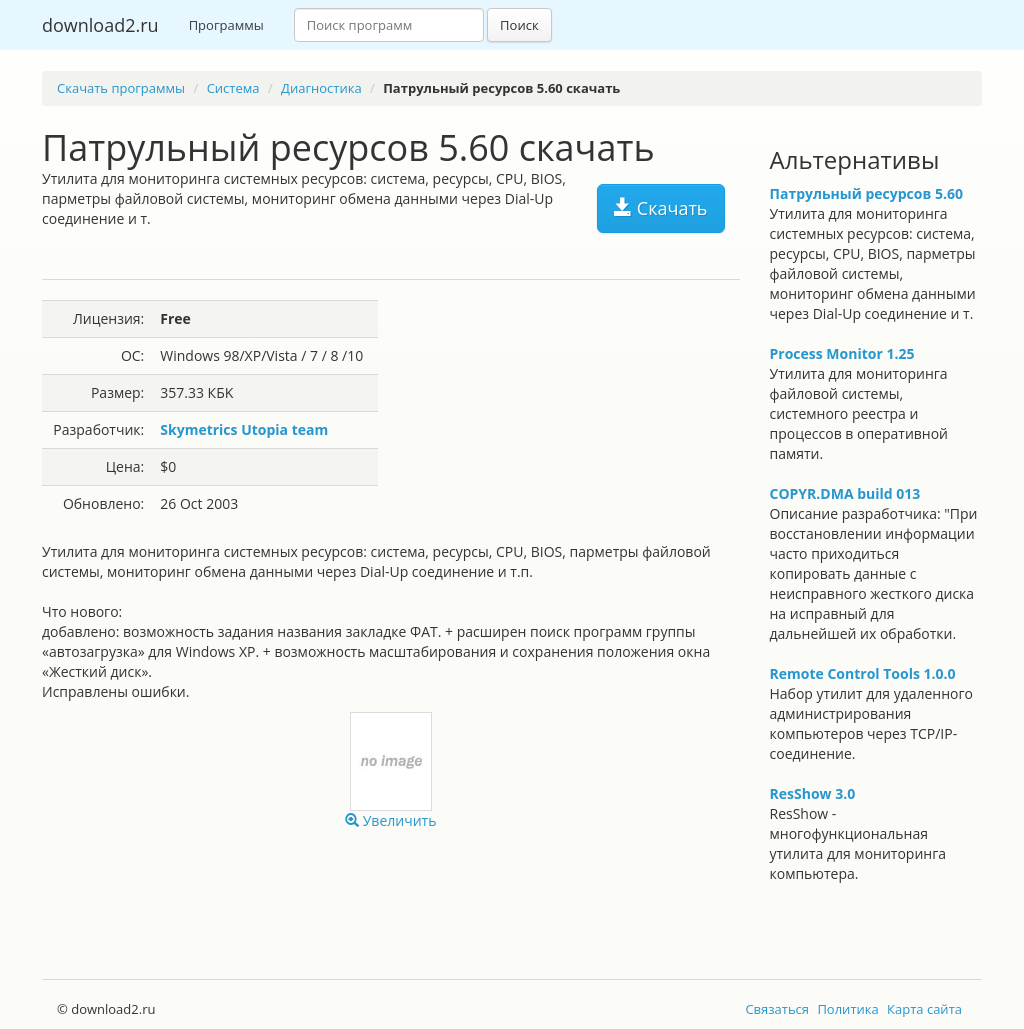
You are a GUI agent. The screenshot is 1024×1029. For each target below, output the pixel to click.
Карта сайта (924, 1009)
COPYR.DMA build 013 (845, 493)
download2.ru (100, 25)
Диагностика (321, 88)
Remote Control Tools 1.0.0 (863, 673)
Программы (226, 25)
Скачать (660, 208)
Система (233, 88)
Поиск (519, 25)
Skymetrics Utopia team (244, 429)
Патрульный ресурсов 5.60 (866, 193)
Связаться (777, 1009)
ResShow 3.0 (813, 793)
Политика (847, 1009)
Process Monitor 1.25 (842, 353)
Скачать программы (121, 88)
